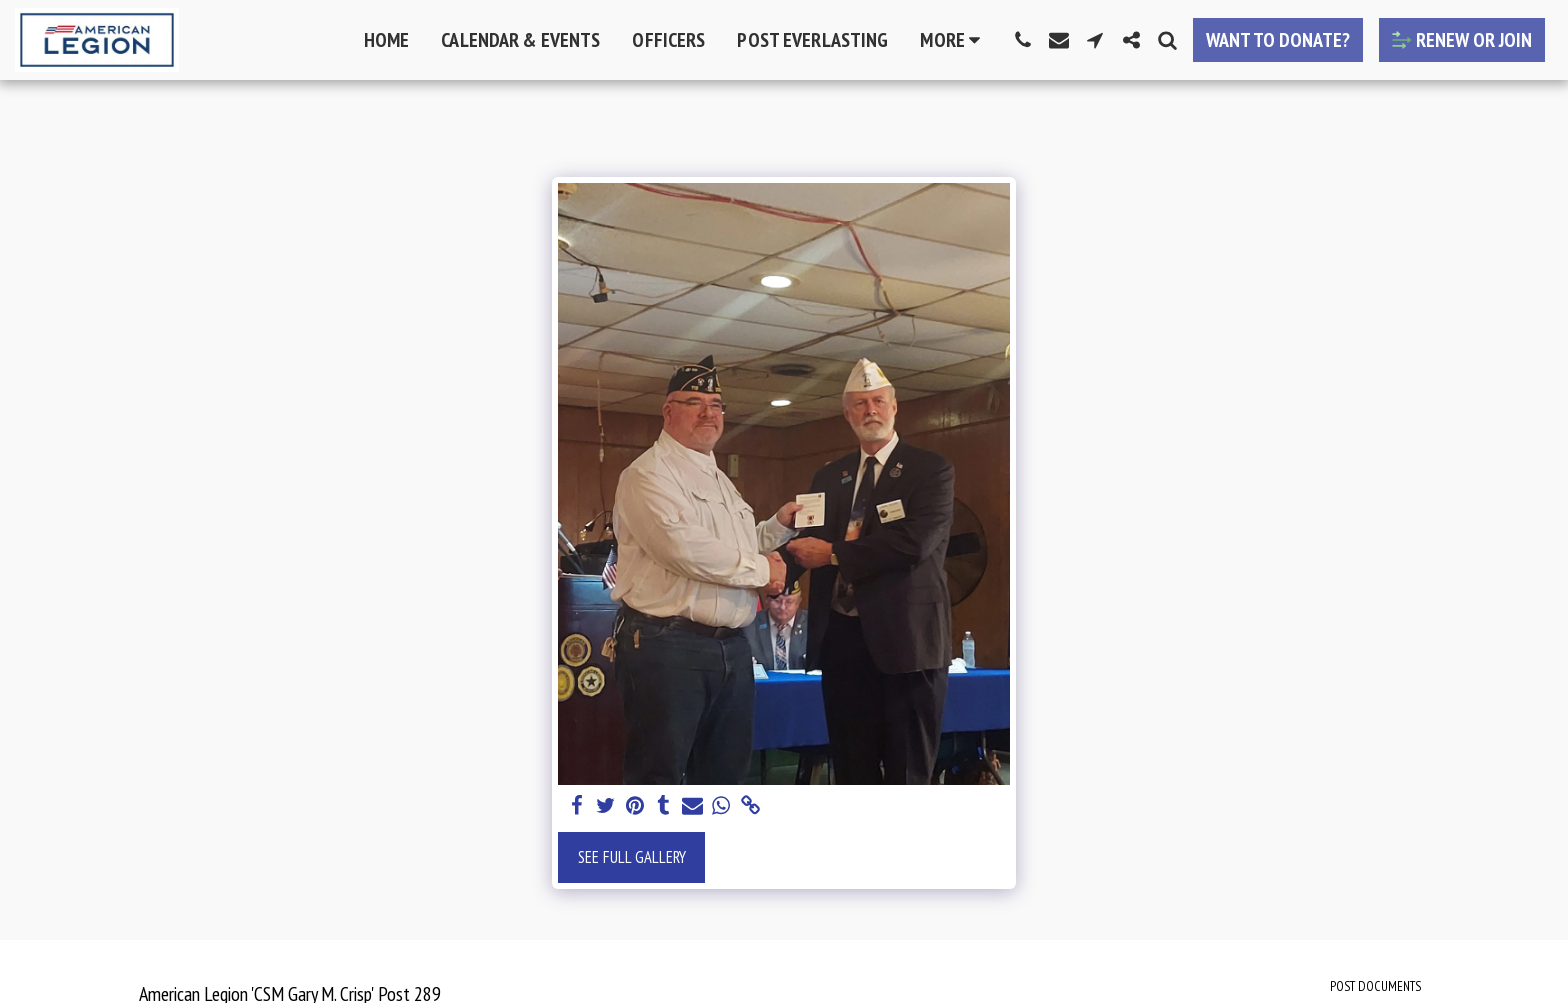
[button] (1023, 40)
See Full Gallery (632, 857)
